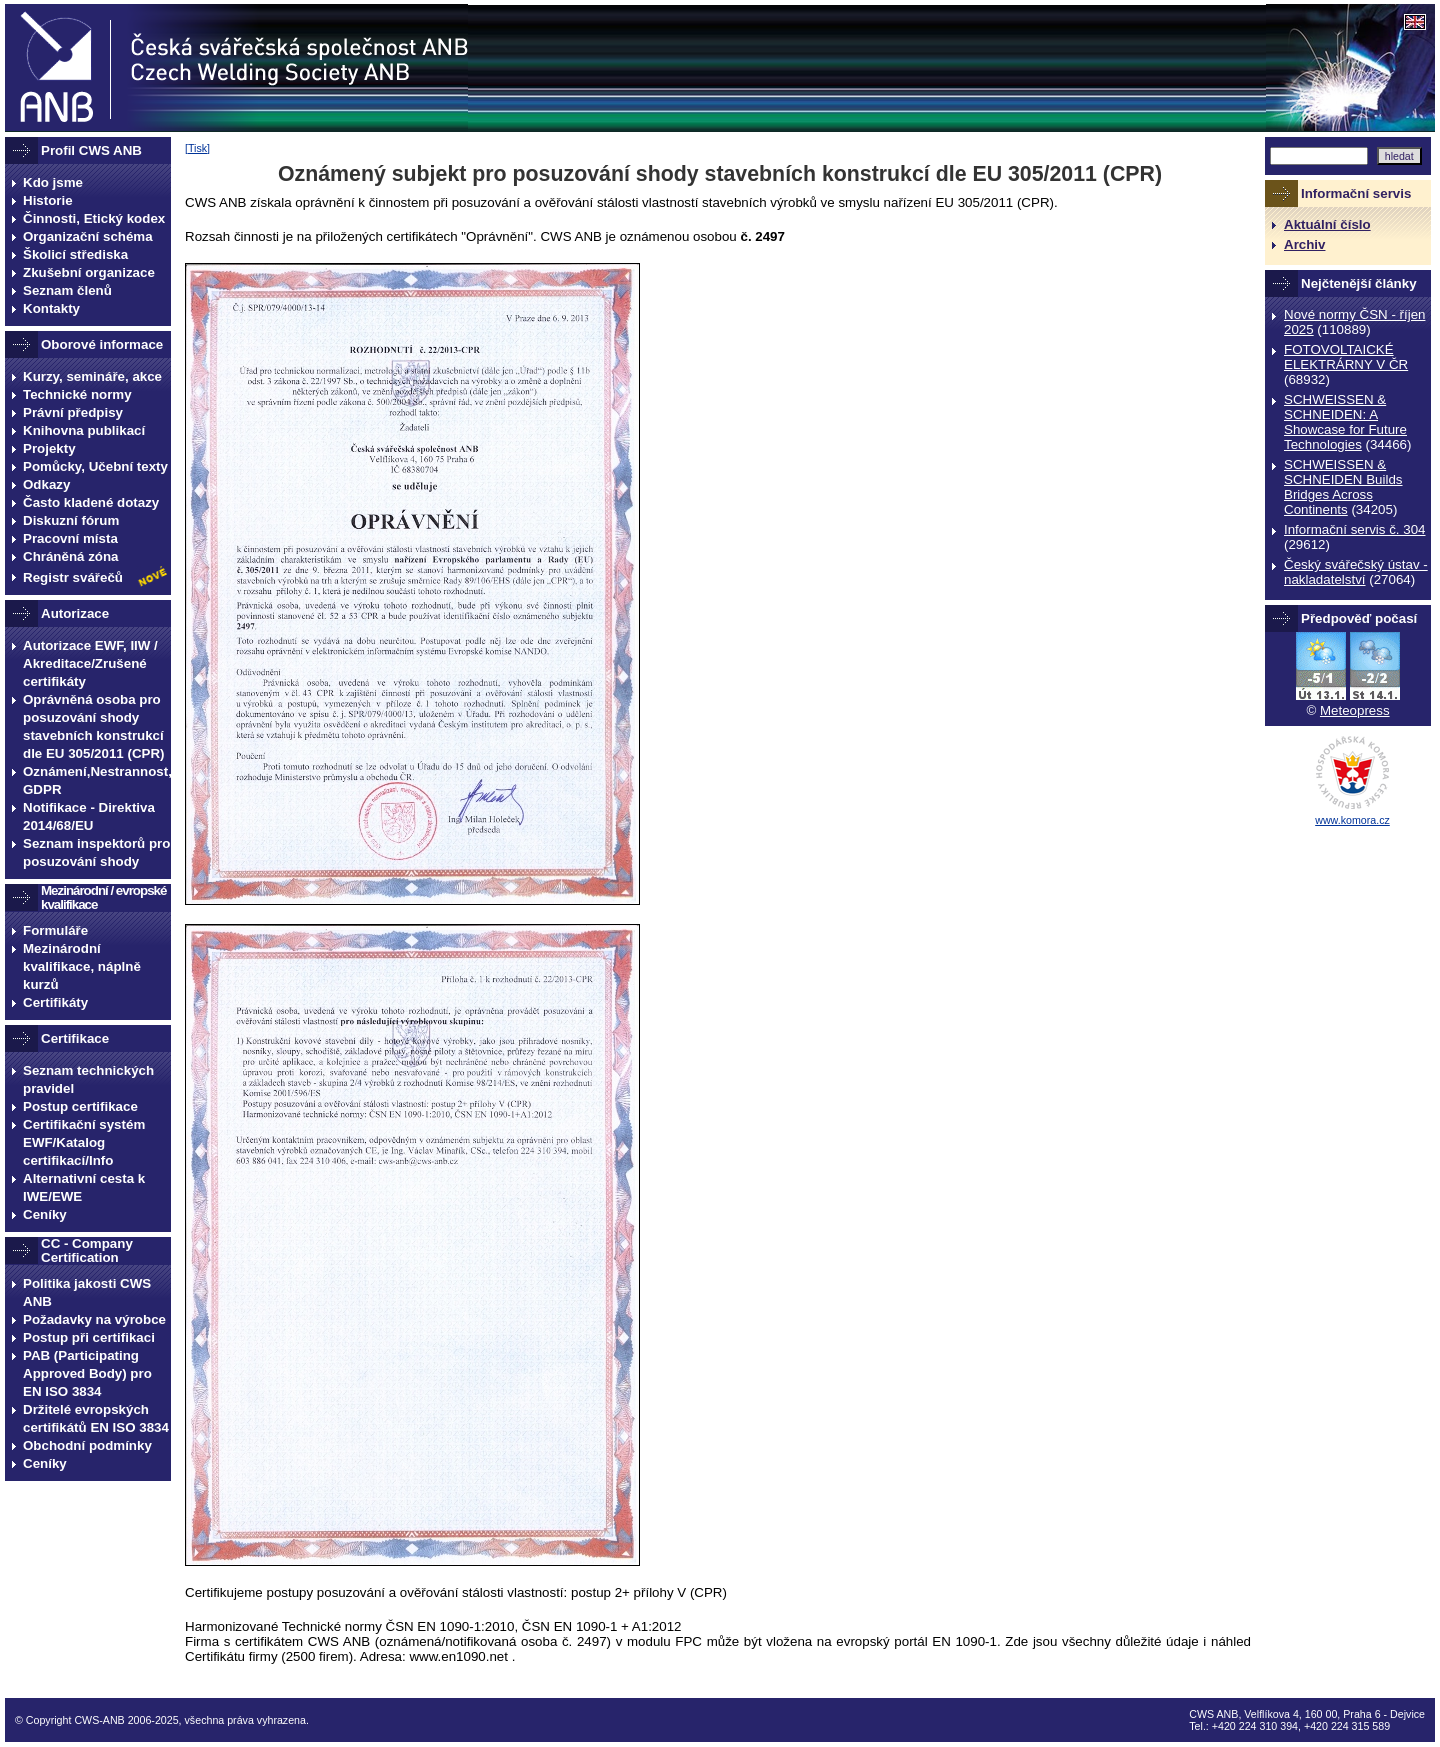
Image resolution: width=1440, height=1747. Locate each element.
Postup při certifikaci (89, 1337)
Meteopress (1355, 710)
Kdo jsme (53, 182)
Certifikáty (55, 1002)
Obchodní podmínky (87, 1445)
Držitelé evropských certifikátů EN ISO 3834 (96, 1418)
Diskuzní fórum (71, 520)
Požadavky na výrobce (94, 1319)
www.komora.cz (1352, 820)
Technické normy (77, 394)
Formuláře (55, 930)
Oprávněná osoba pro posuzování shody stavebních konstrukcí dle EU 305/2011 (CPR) (94, 726)
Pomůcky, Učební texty (95, 466)
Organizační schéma (88, 236)
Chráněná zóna (71, 556)
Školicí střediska (75, 254)
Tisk (197, 148)
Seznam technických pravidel (88, 1079)
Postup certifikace (80, 1106)
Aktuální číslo (1327, 224)
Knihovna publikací (84, 430)
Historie (48, 200)
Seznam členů (67, 290)
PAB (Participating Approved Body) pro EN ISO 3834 (87, 1373)
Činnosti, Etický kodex (94, 218)
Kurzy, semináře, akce (92, 376)
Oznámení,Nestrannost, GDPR (97, 780)
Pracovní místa (70, 538)
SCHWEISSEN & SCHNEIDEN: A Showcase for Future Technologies (1345, 422)
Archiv (1304, 244)
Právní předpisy (73, 412)
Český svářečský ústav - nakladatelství (1356, 572)
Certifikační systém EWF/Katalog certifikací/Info (84, 1142)
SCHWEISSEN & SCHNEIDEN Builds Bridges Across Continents (1343, 487)
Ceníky (45, 1214)
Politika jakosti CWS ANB (87, 1292)
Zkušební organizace (89, 272)
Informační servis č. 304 (1354, 529)
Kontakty (51, 308)
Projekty (49, 448)
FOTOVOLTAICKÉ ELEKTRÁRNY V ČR (1346, 357)
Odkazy (46, 484)
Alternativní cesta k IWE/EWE (84, 1187)
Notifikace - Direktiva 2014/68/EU (89, 816)
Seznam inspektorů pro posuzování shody (96, 852)
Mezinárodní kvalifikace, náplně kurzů (82, 966)
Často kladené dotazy (91, 502)
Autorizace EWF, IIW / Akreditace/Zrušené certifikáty (90, 663)
